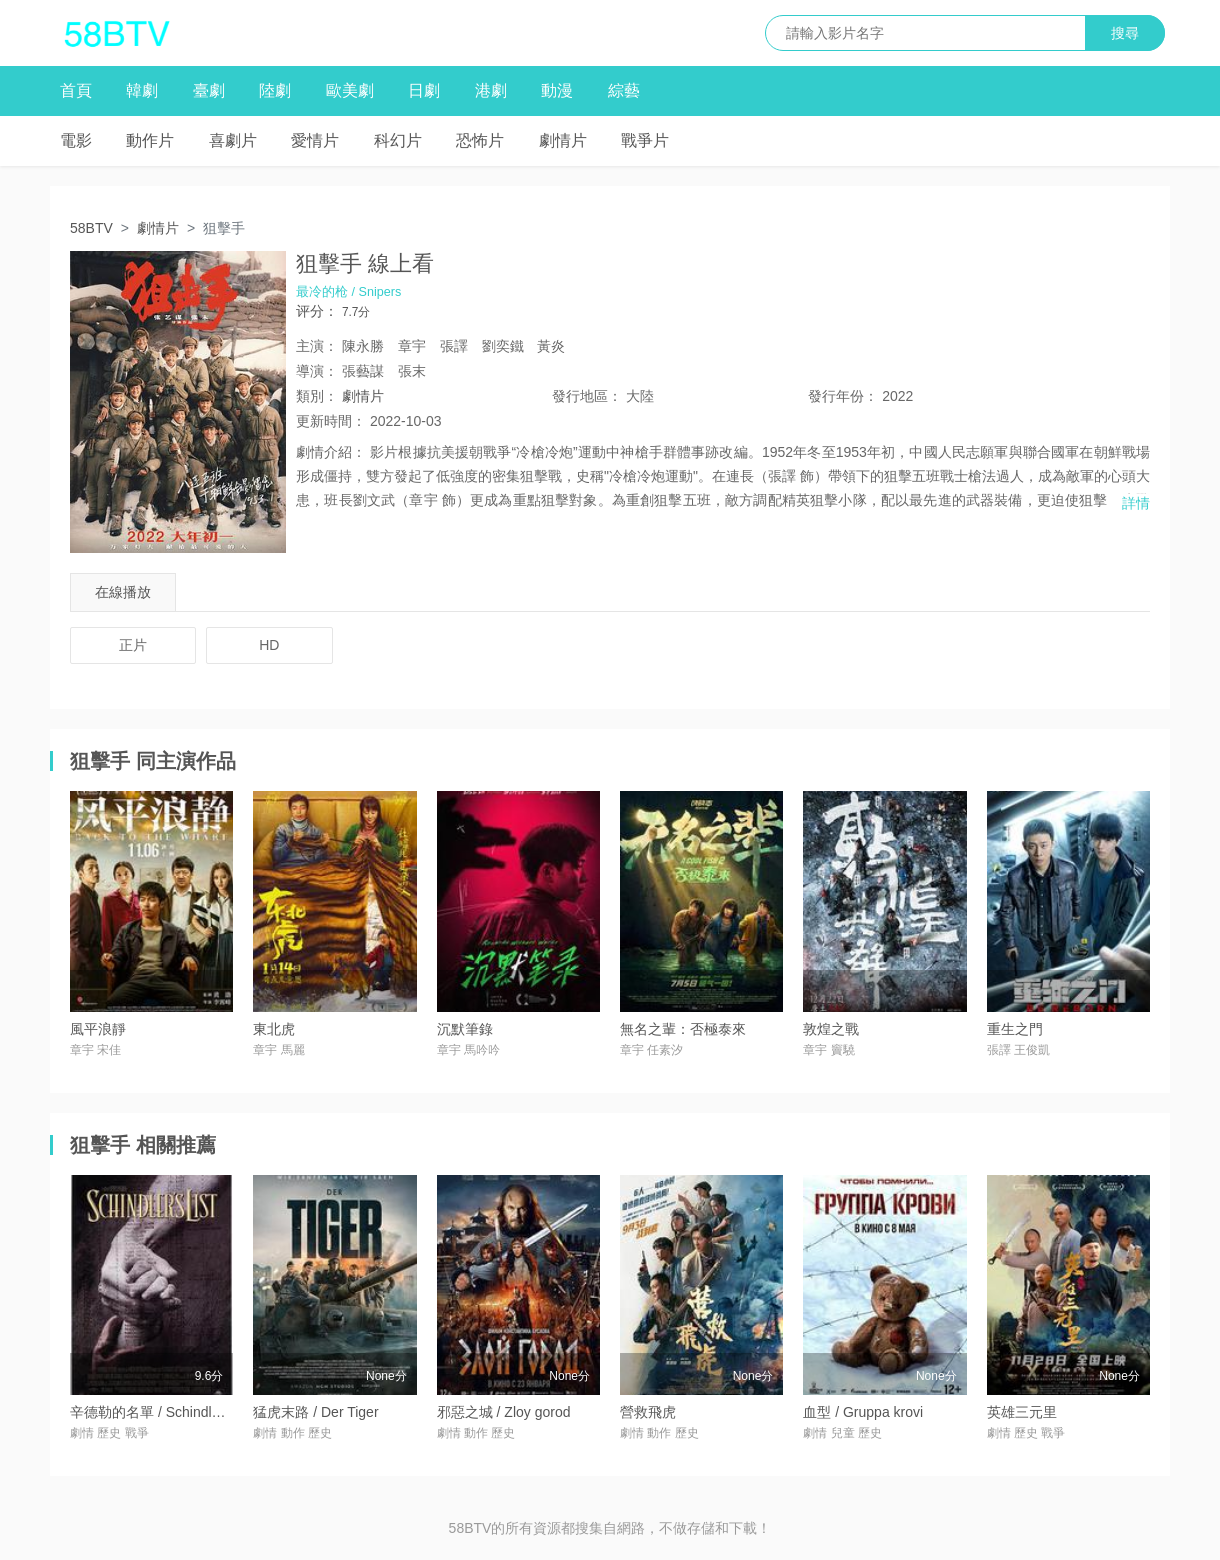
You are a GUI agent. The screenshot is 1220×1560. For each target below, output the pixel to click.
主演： (317, 346)
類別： (317, 396)
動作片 (150, 140)
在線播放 (123, 592)
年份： (843, 396)
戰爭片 (645, 140)
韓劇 (142, 90)
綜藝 (624, 90)
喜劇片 (233, 140)
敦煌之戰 (831, 1029)
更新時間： (331, 421)
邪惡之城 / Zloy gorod (504, 1412)
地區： (587, 396)
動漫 (557, 90)
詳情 (1136, 503)
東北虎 (274, 1029)
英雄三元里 (1022, 1412)
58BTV (91, 228)
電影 (76, 140)
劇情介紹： (331, 452)
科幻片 (398, 140)
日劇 (424, 90)
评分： (317, 311)
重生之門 (1015, 1029)
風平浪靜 (98, 1029)
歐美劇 (350, 90)
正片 (133, 645)
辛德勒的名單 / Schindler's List (164, 1412)
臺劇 (209, 90)
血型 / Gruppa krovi (863, 1412)
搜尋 (1125, 33)
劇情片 (563, 140)
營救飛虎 (648, 1412)
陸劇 (275, 90)
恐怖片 (480, 140)
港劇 (491, 90)
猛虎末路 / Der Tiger (315, 1412)
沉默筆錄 (465, 1029)
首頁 (76, 90)
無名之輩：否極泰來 (683, 1029)
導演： (317, 371)
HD (269, 645)
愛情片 (315, 140)
